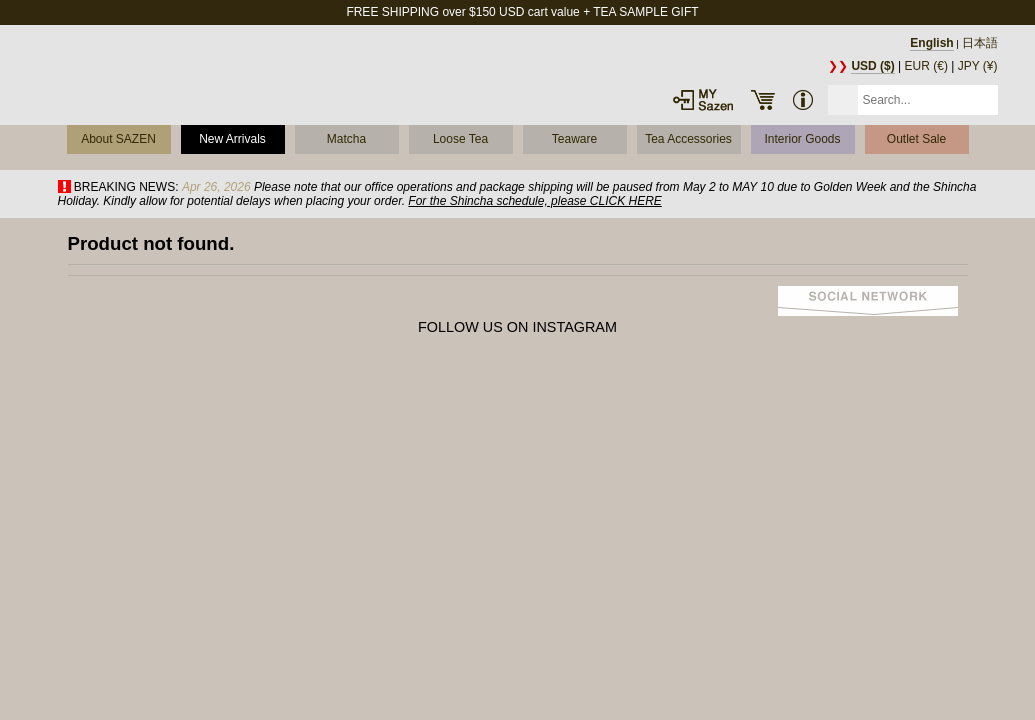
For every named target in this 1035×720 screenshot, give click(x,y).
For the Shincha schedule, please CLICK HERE (534, 201)
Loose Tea (460, 139)
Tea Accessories (688, 139)
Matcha (346, 139)
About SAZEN (118, 139)
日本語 (980, 43)
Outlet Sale (916, 139)
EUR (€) (926, 66)
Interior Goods (802, 139)
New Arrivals (232, 139)
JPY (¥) (978, 66)
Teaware (574, 139)
